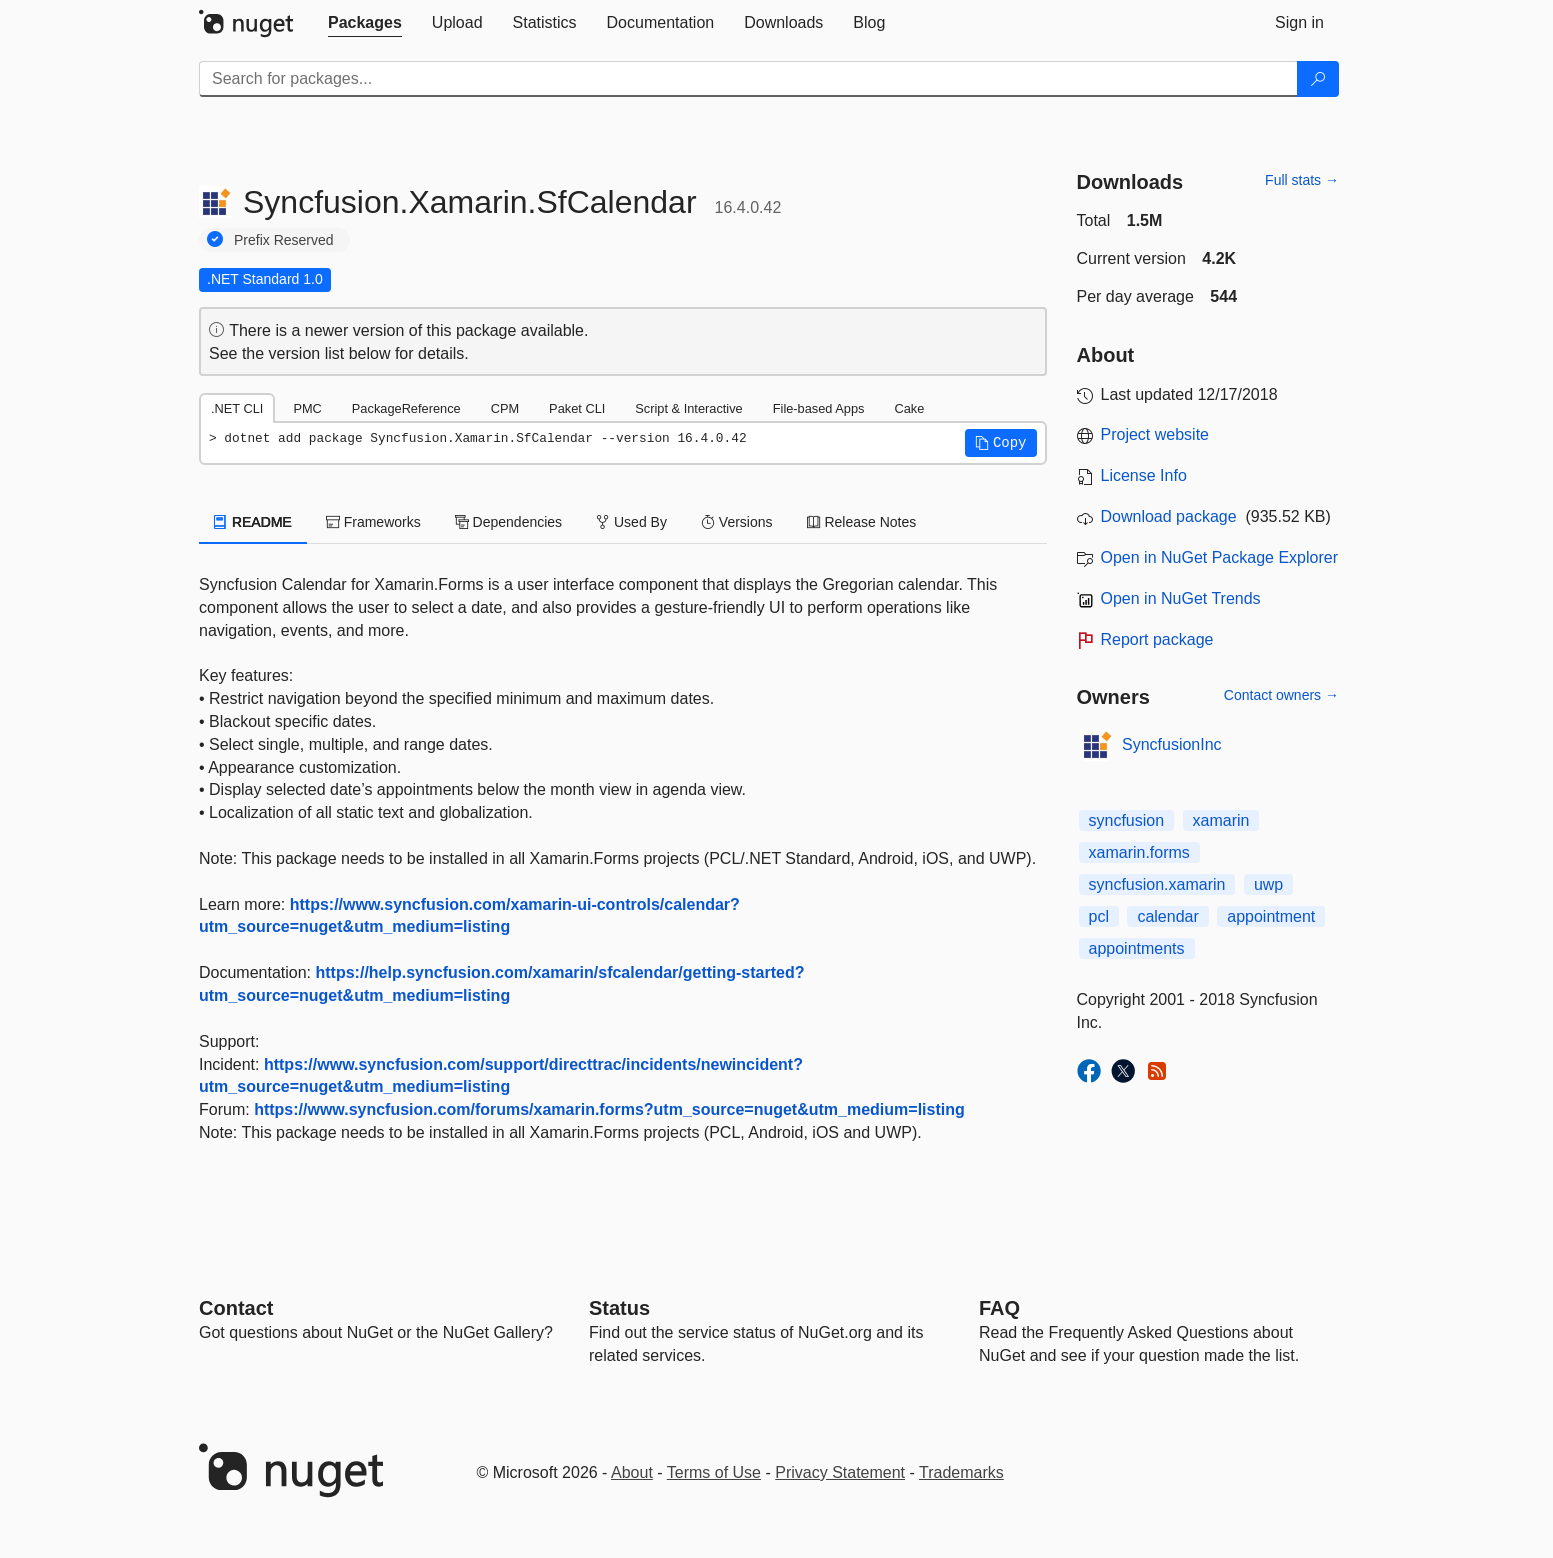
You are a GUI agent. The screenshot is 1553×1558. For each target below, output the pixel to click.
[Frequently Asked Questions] (999, 1308)
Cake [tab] (909, 408)
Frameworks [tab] (373, 522)
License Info (1144, 475)
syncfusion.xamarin (1157, 884)
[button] (1001, 443)
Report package (1157, 639)
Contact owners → (1281, 695)
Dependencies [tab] (508, 522)
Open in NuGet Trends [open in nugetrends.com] (1181, 598)
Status (619, 1308)
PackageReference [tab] (406, 408)
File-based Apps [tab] (819, 408)
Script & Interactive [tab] (688, 408)
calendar (1167, 916)
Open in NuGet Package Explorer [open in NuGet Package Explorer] (1219, 557)
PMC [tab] (307, 408)
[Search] (1318, 79)
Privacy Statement (840, 1472)
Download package (1169, 516)
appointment (1271, 916)
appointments (1137, 948)
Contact (236, 1308)
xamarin (1221, 820)
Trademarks (961, 1472)
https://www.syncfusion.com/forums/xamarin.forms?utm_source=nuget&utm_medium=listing (609, 1109)
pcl (1099, 916)
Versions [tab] (737, 522)
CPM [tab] (505, 408)
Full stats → (1302, 180)
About (632, 1472)
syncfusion (1127, 820)
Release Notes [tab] (862, 522)
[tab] (365, 23)
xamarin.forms (1139, 852)
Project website (1155, 434)
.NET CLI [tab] (237, 408)
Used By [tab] (631, 522)
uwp (1268, 884)
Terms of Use (714, 1472)
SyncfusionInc (1172, 744)
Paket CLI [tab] (577, 408)
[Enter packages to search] (748, 79)
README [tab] (253, 522)
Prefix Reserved (284, 240)
